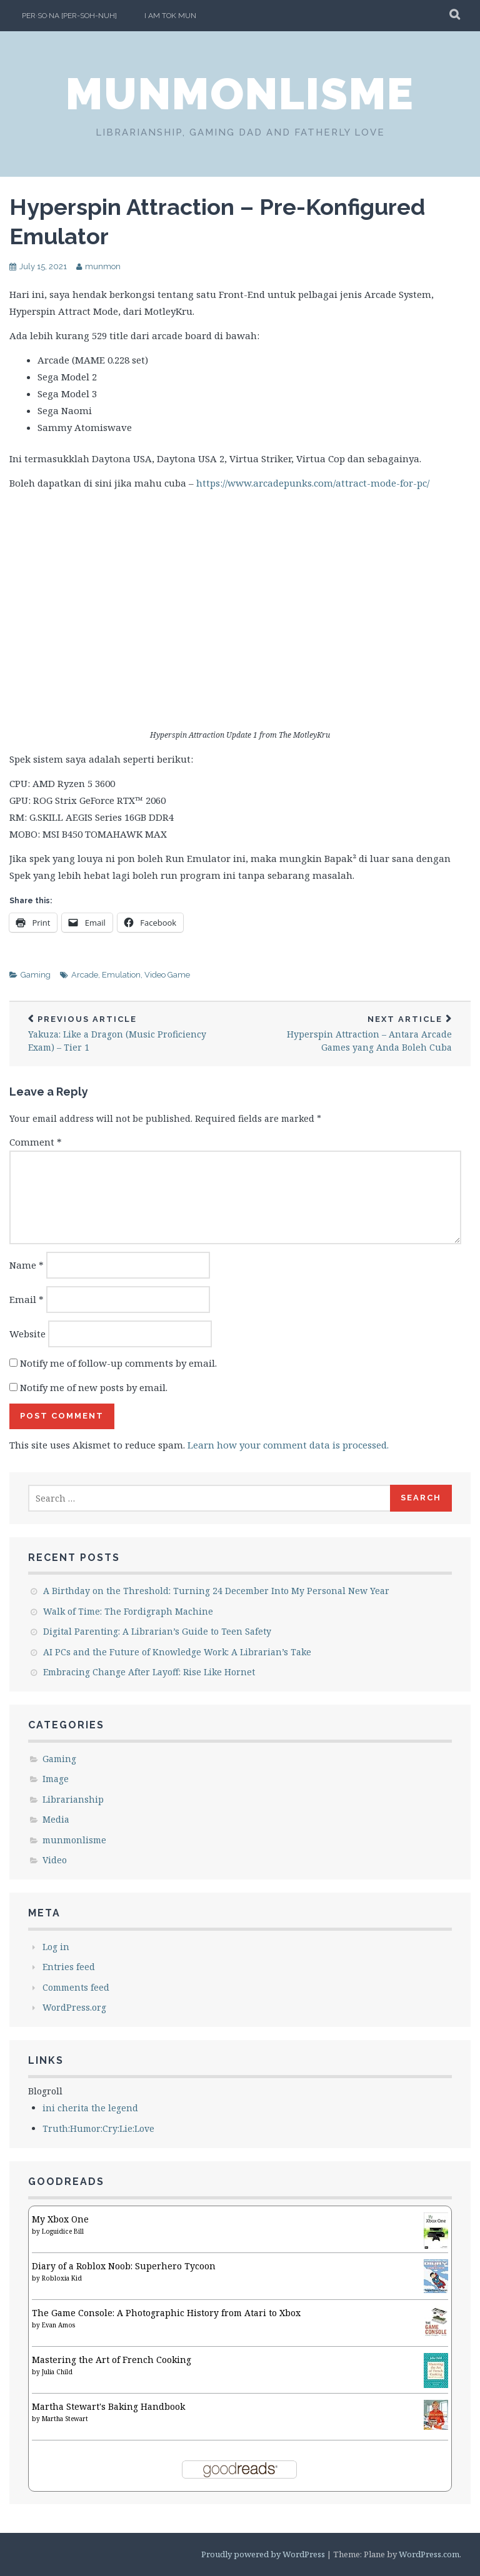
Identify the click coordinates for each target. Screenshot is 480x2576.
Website (27, 1333)
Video (54, 1860)
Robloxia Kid (62, 2278)
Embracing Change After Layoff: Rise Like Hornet (149, 1672)
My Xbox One (60, 2219)
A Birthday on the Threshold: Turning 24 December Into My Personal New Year (216, 1591)
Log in (55, 1947)
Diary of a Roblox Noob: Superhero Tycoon (124, 2266)
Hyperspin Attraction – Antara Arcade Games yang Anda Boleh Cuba (355, 1033)
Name (26, 1265)
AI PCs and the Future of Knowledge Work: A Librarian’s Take (177, 1652)
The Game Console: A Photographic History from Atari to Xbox (166, 2313)
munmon (103, 266)
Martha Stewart (65, 2418)
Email (26, 1299)
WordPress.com (429, 2554)
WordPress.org (74, 2007)
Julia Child (57, 2371)
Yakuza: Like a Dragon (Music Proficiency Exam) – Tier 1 (124, 1033)
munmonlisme (240, 93)
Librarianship (73, 1799)
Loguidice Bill (63, 2231)
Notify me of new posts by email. (94, 1387)
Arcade (84, 974)
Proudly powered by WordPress (263, 2554)
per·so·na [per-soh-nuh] (69, 15)
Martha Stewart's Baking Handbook (108, 2406)
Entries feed (68, 1967)
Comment (35, 1142)
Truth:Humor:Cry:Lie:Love (98, 2128)
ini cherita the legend (90, 2108)
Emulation (121, 974)
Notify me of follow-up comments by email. (118, 1363)
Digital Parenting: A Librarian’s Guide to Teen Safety (157, 1631)
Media (55, 1819)
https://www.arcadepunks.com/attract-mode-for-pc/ (312, 483)
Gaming (36, 974)
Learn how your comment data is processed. (288, 1445)
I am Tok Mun (170, 15)
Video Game (167, 974)
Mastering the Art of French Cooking (111, 2359)
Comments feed (75, 1987)
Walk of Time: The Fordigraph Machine (128, 1611)
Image (55, 1779)
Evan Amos (58, 2325)
